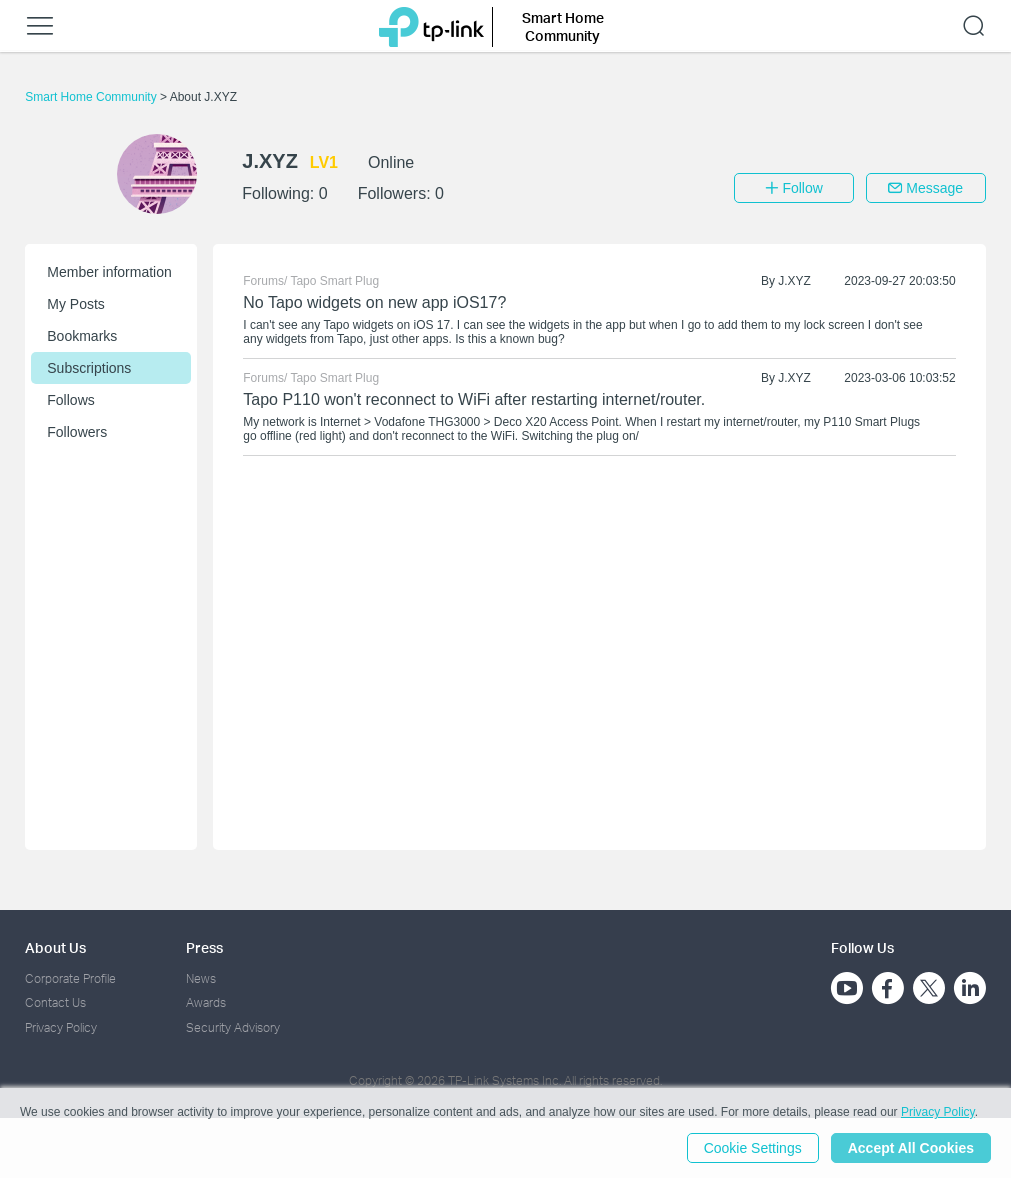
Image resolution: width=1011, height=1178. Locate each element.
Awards (206, 1002)
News (201, 978)
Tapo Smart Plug (334, 281)
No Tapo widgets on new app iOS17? (374, 302)
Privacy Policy (61, 1027)
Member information (109, 272)
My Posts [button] (76, 304)
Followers (77, 432)
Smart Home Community (92, 97)
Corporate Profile (70, 978)
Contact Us (55, 1002)
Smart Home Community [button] (563, 26)
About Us (55, 947)
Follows (70, 400)
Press (204, 947)
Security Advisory (233, 1027)
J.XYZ (794, 281)
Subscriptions (89, 368)
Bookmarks (82, 336)
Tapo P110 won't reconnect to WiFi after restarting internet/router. (474, 399)
